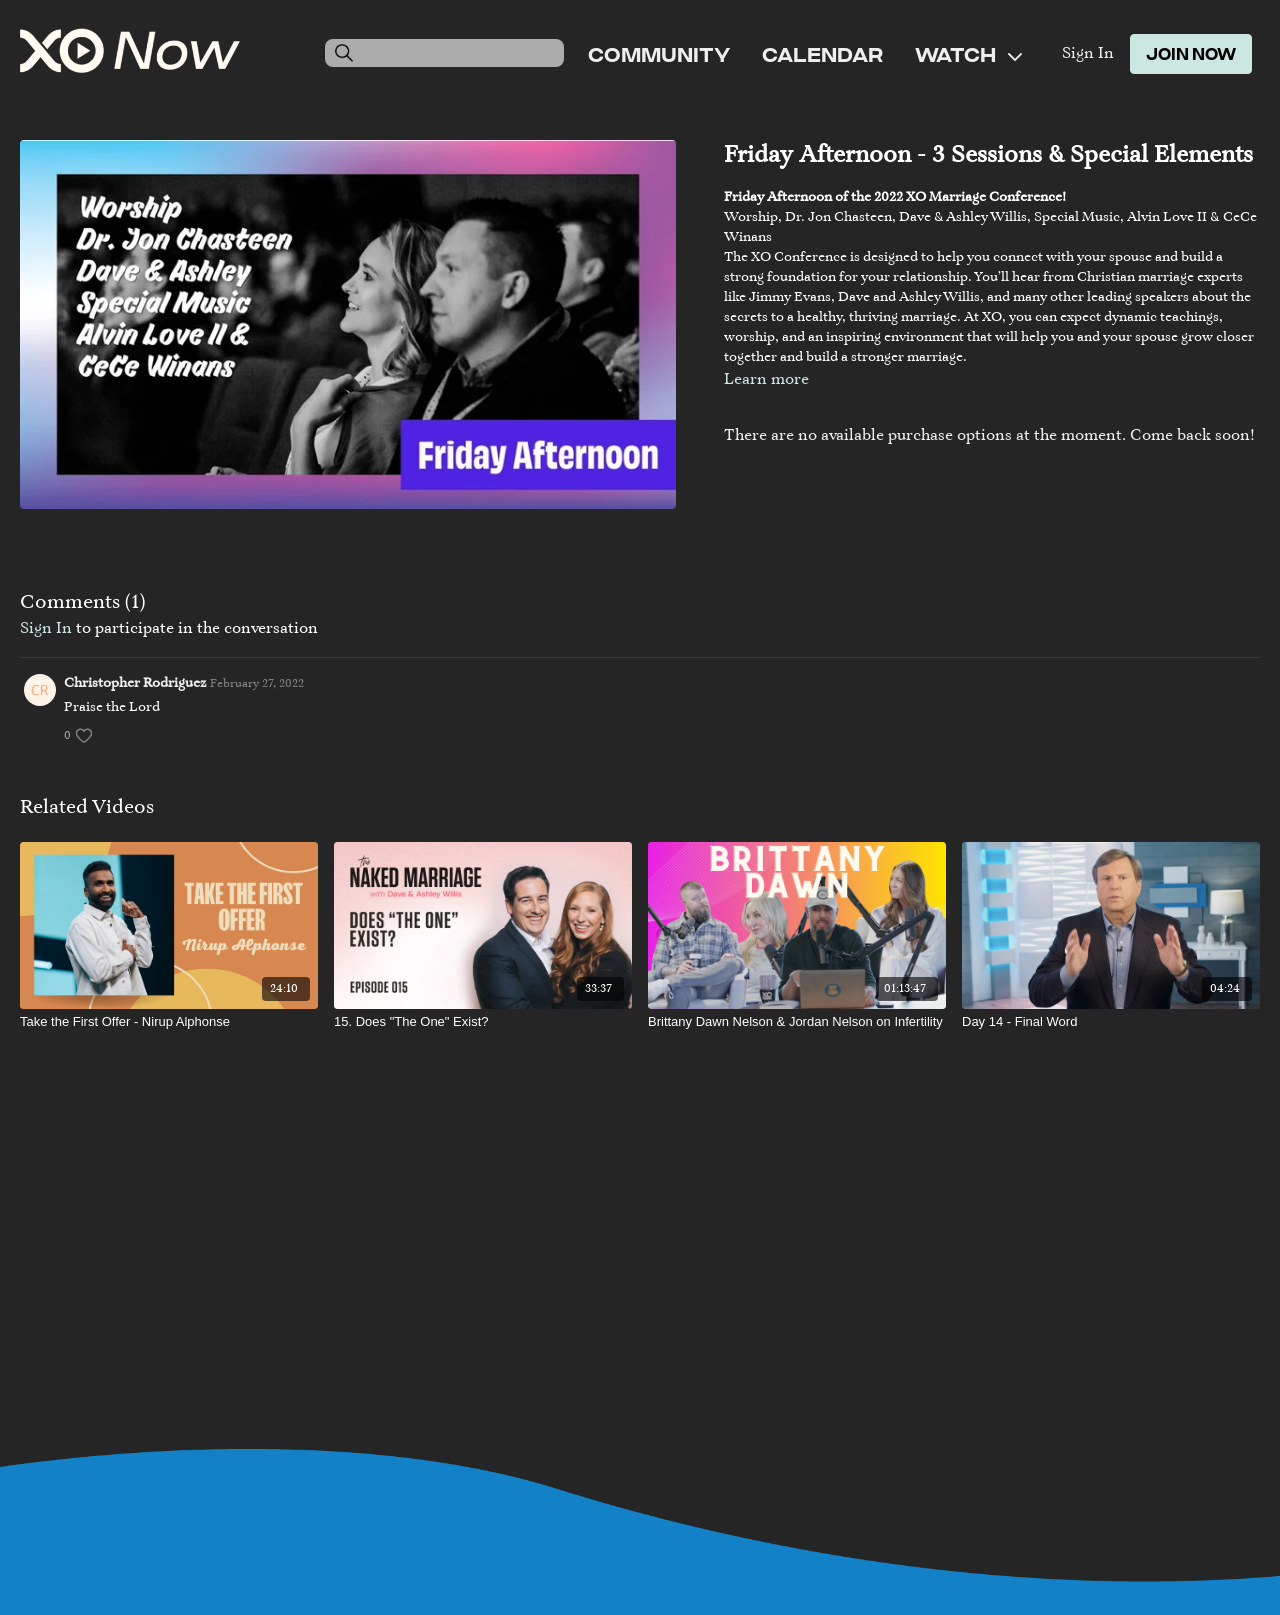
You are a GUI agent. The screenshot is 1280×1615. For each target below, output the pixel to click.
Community (659, 54)
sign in (46, 629)
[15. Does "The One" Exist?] (483, 1022)
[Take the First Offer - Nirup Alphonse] (169, 1022)
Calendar (822, 54)
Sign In (1088, 54)
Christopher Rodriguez (135, 684)
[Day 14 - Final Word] (1111, 1022)
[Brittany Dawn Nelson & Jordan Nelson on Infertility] (797, 1022)
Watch (968, 54)
